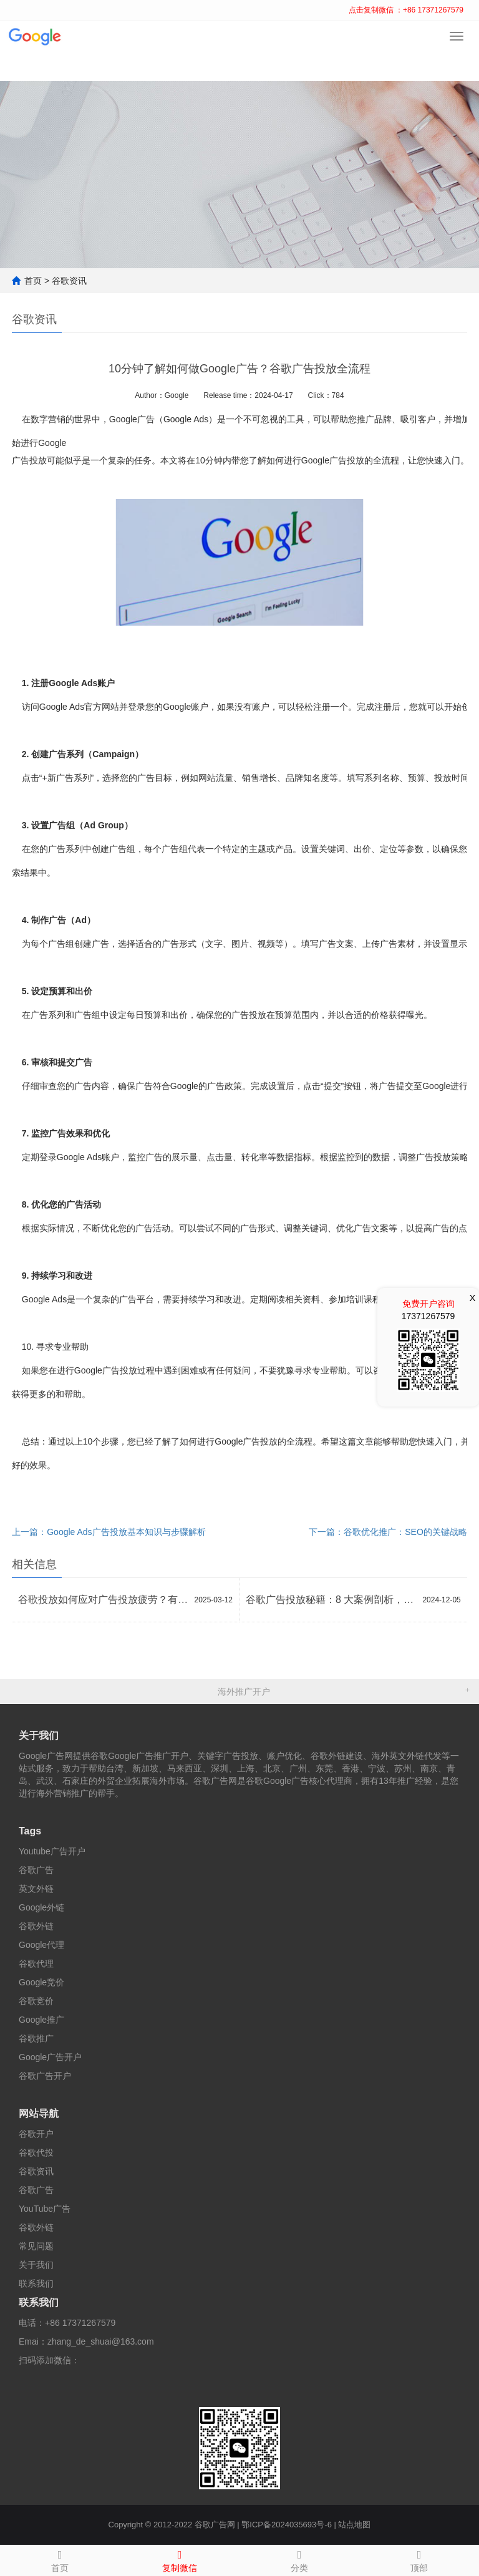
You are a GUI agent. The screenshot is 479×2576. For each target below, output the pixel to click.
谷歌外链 (36, 1926)
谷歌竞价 (36, 2001)
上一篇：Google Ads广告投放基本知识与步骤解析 (108, 1532)
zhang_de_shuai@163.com (100, 2341)
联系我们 (36, 2283)
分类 (299, 2559)
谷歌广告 (36, 1870)
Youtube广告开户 (52, 1851)
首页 (33, 281)
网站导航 (39, 2113)
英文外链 (36, 1889)
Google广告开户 (50, 2057)
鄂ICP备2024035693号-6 (286, 2524)
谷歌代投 (36, 2152)
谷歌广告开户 (45, 2076)
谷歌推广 (36, 2038)
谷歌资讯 (69, 281)
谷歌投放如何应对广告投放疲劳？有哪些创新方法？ (103, 1599)
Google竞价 (41, 1982)
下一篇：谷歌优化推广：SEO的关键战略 (388, 1532)
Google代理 (41, 1945)
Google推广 (41, 2020)
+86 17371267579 (80, 2323)
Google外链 (41, 1907)
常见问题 (36, 2246)
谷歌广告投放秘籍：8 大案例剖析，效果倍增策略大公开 (331, 1599)
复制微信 (180, 2559)
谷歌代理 (36, 1963)
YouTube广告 (44, 2209)
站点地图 (354, 2524)
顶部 (419, 2559)
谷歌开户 (36, 2134)
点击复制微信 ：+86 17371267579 (406, 10)
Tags (30, 1831)
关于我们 (39, 1735)
